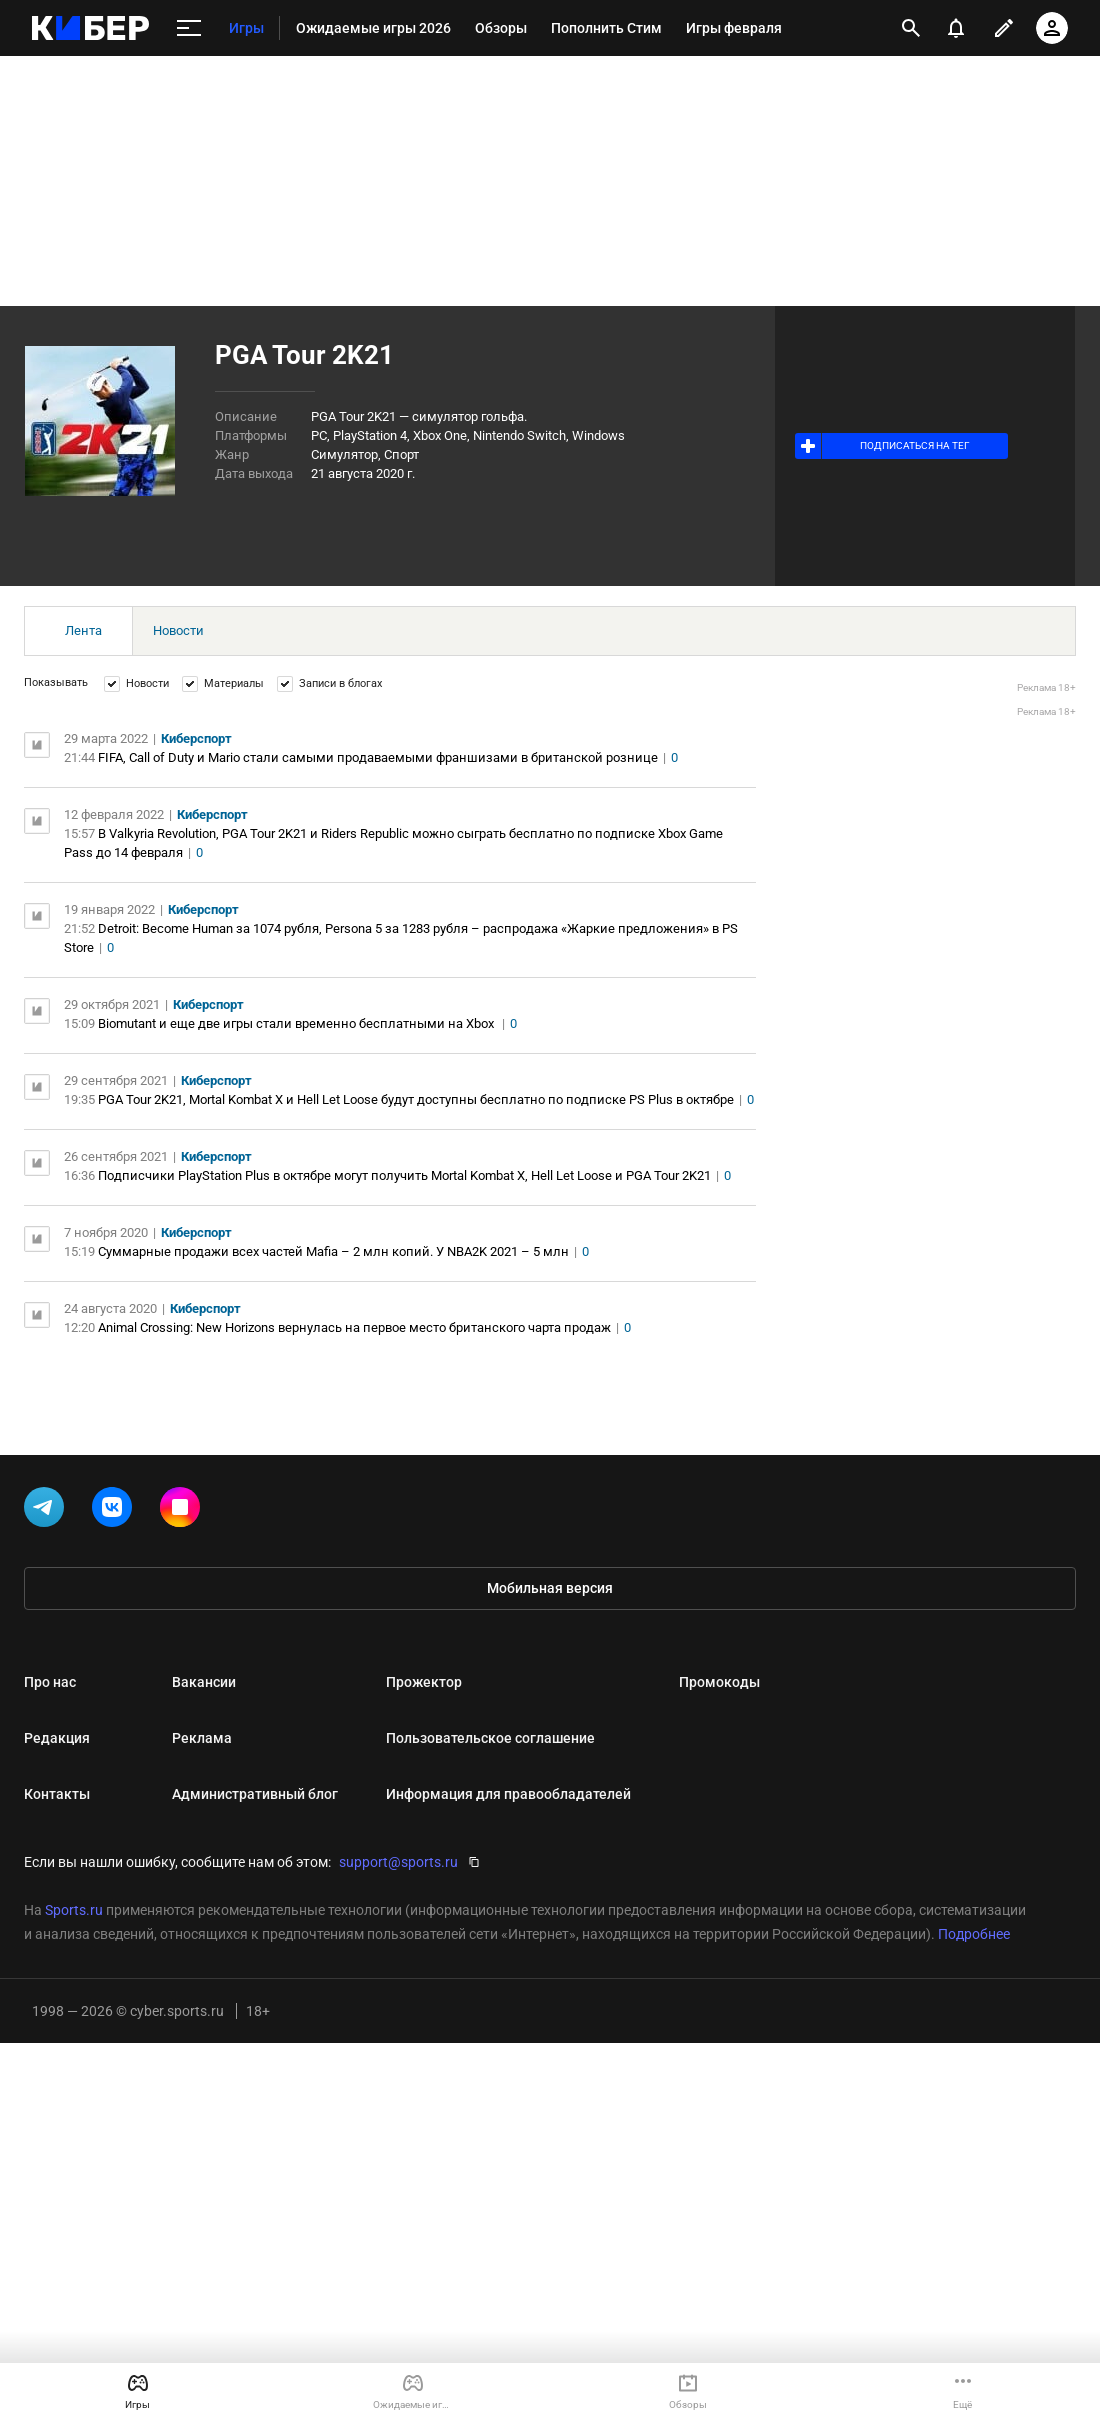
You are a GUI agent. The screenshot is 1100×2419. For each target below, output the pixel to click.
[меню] (189, 28)
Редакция (57, 1738)
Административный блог (255, 1794)
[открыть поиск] (911, 28)
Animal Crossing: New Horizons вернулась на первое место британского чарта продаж (354, 1327)
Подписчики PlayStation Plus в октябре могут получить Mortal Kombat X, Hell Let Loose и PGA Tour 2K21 (404, 1175)
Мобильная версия (550, 1588)
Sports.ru (74, 1910)
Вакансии (204, 1682)
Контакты (57, 1794)
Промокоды (719, 1682)
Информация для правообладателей (508, 1794)
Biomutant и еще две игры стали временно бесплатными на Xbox (297, 1023)
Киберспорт (196, 738)
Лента (83, 630)
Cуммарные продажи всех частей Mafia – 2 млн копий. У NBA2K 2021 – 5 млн (333, 1251)
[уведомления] (956, 28)
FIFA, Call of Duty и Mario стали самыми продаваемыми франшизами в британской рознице (378, 757)
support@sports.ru (398, 1862)
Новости (178, 630)
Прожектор (424, 1682)
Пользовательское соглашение (490, 1738)
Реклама (202, 1738)
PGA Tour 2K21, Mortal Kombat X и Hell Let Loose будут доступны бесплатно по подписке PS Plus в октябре (416, 1099)
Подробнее (974, 1934)
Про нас (50, 1682)
